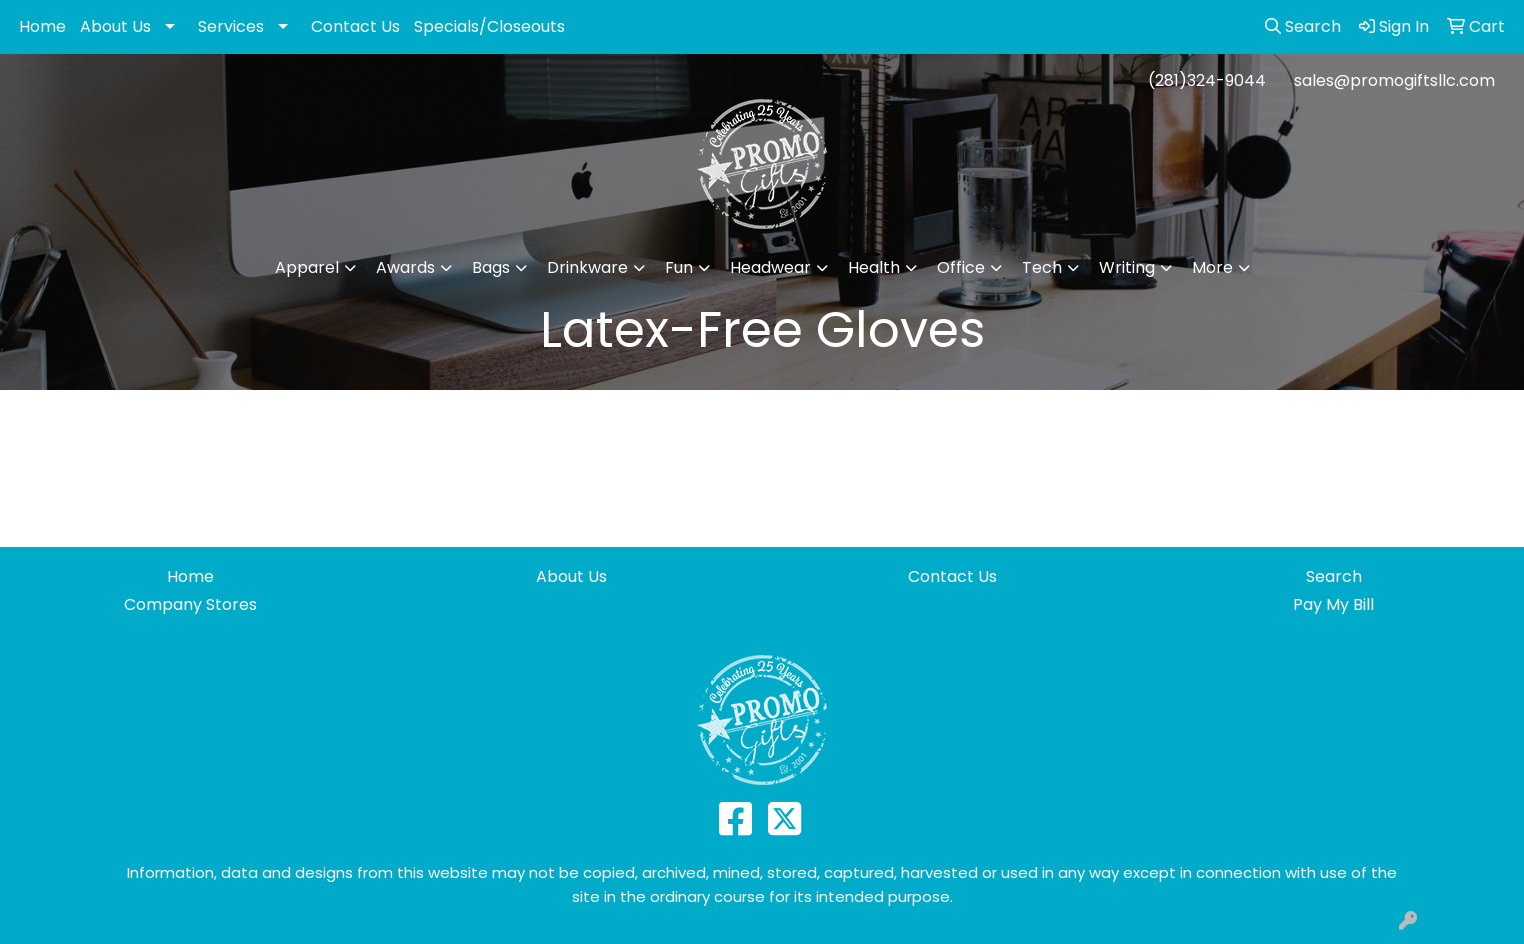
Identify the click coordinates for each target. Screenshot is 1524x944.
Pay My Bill (1333, 604)
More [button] (1212, 267)
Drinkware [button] (587, 267)
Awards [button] (405, 267)
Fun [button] (679, 267)
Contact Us (355, 26)
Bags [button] (491, 267)
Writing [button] (1127, 267)
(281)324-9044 (1207, 80)
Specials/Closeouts (489, 26)
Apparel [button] (307, 267)
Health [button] (874, 267)
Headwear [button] (770, 267)
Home (42, 26)
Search (1334, 576)
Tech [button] (1042, 267)
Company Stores (190, 604)
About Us (115, 26)
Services (231, 26)
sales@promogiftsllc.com (1394, 80)
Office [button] (961, 267)
